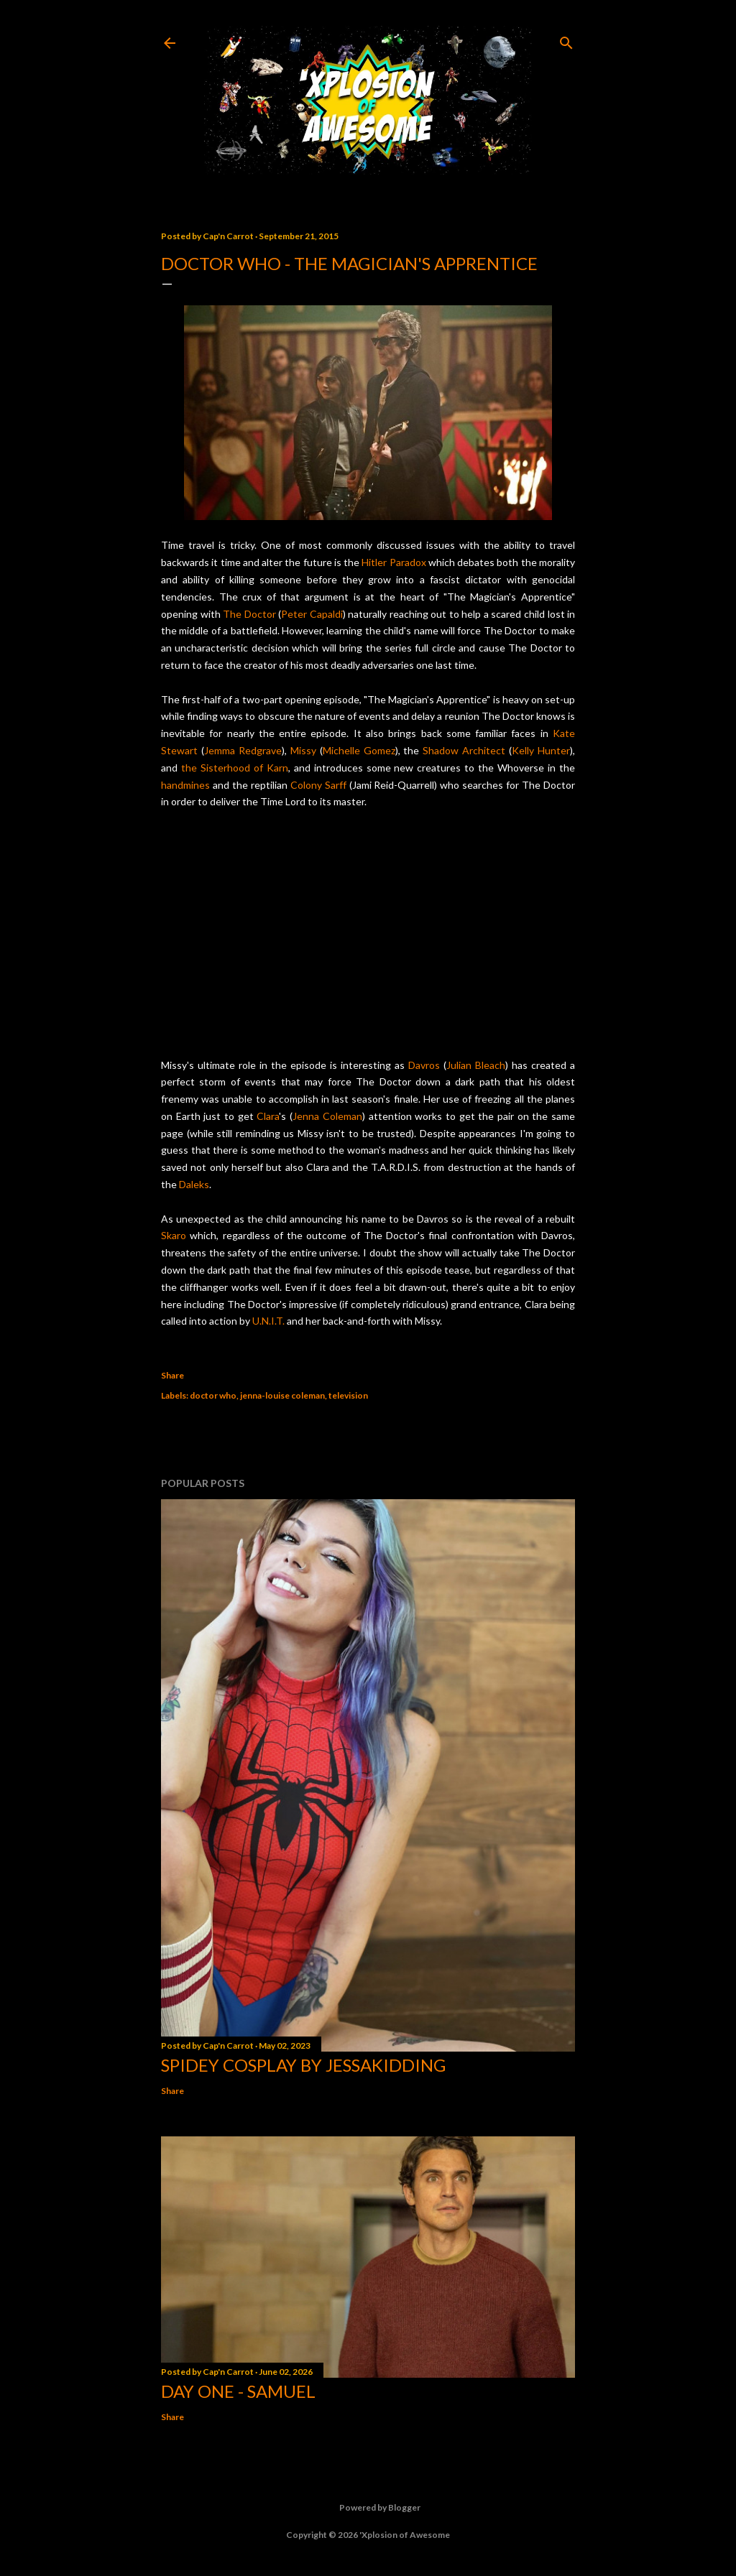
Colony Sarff (318, 785)
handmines (185, 785)
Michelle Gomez (359, 750)
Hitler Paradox (394, 562)
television (348, 1395)
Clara (268, 1116)
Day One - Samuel (238, 2391)
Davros (424, 1065)
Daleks (194, 1184)
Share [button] (172, 1375)
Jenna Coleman (327, 1116)
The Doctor (249, 614)
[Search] (566, 40)
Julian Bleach (475, 1065)
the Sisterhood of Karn (234, 767)
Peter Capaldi (312, 614)
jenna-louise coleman (282, 1395)
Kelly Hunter (541, 750)
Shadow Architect (464, 750)
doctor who (213, 1395)
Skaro (173, 1235)
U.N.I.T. (268, 1321)
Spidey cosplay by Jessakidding (303, 2064)
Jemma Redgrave (243, 750)
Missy (303, 750)
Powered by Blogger (368, 2507)
